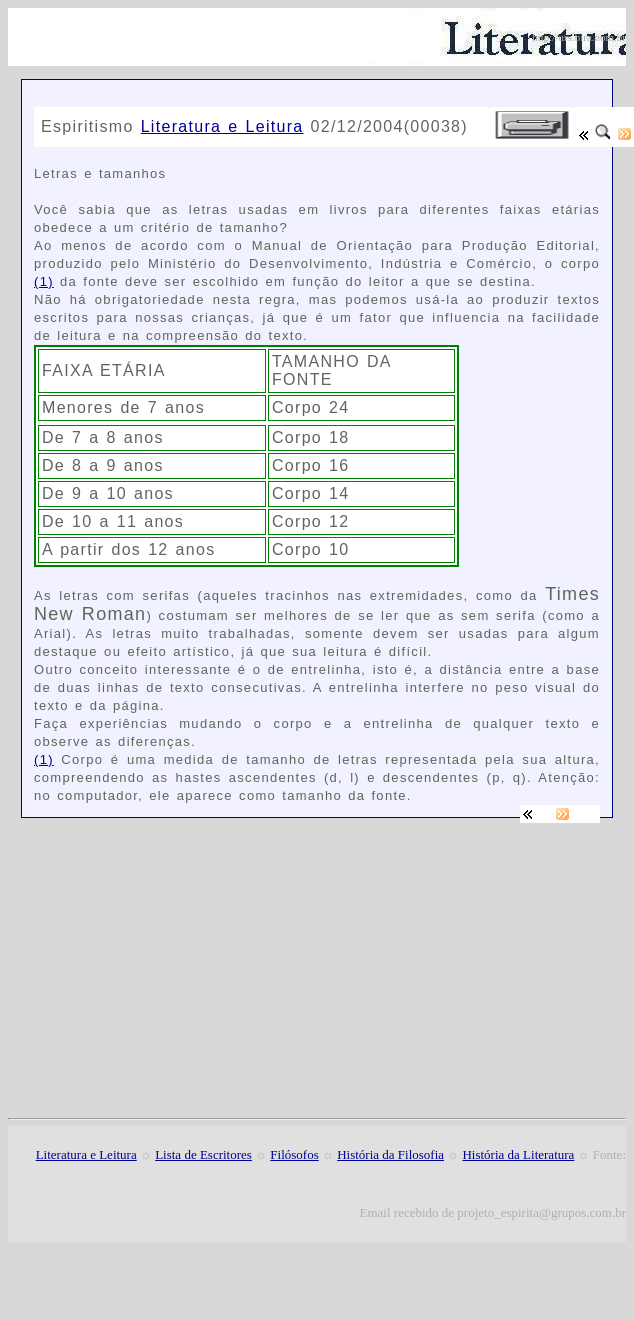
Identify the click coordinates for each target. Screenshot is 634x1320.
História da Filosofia (390, 1154)
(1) (44, 281)
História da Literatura (518, 1154)
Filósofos (294, 1154)
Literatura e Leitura (222, 126)
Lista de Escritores (203, 1154)
